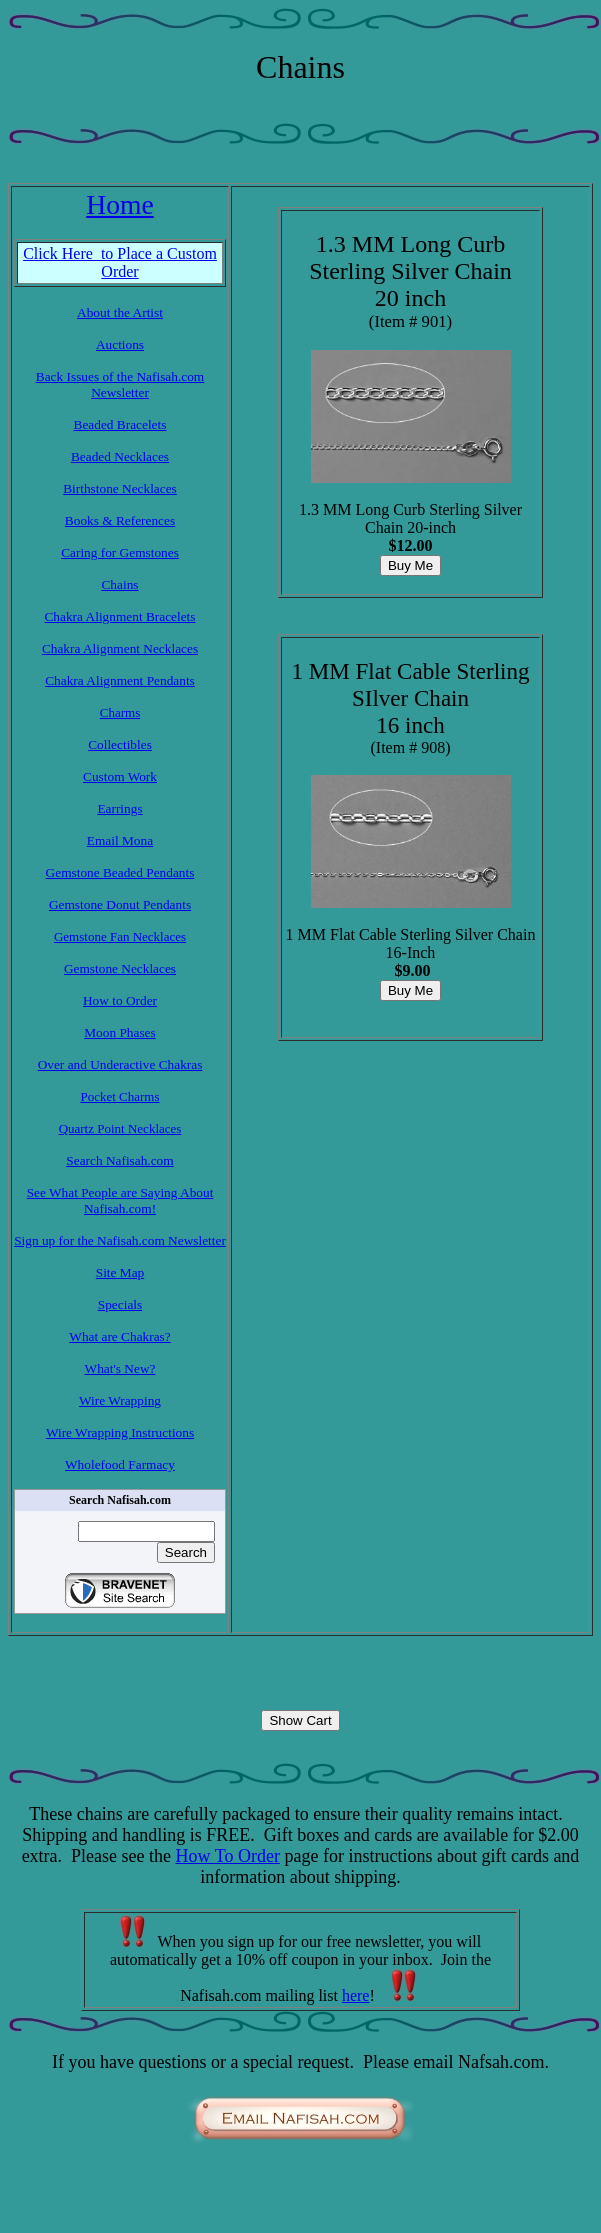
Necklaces (169, 648)
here (356, 1995)
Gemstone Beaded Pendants (120, 872)
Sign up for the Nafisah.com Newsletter (120, 1240)
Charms (120, 712)
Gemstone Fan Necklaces (120, 936)
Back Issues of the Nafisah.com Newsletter (120, 384)
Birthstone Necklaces (120, 488)
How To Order (228, 1856)
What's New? (120, 1368)
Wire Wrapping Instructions (120, 1432)
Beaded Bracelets (120, 424)
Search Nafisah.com (119, 1160)
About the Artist (120, 312)
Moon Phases (119, 1032)
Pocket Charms (119, 1096)
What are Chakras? (119, 1336)
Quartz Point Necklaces (120, 1128)
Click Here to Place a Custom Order (120, 262)
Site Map (120, 1272)
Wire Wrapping (120, 1400)
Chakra (64, 616)
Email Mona (120, 840)
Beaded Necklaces (120, 456)
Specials (120, 1304)
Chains (119, 584)
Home (120, 204)
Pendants (168, 680)
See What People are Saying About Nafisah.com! (120, 1200)
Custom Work (120, 776)
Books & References (120, 520)
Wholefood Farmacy (120, 1464)
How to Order (120, 1000)
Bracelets (169, 616)
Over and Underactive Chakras (120, 1064)
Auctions (120, 344)
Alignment (114, 616)
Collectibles (120, 744)
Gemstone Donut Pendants (120, 904)
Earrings (119, 808)
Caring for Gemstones (120, 552)
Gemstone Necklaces (120, 968)
